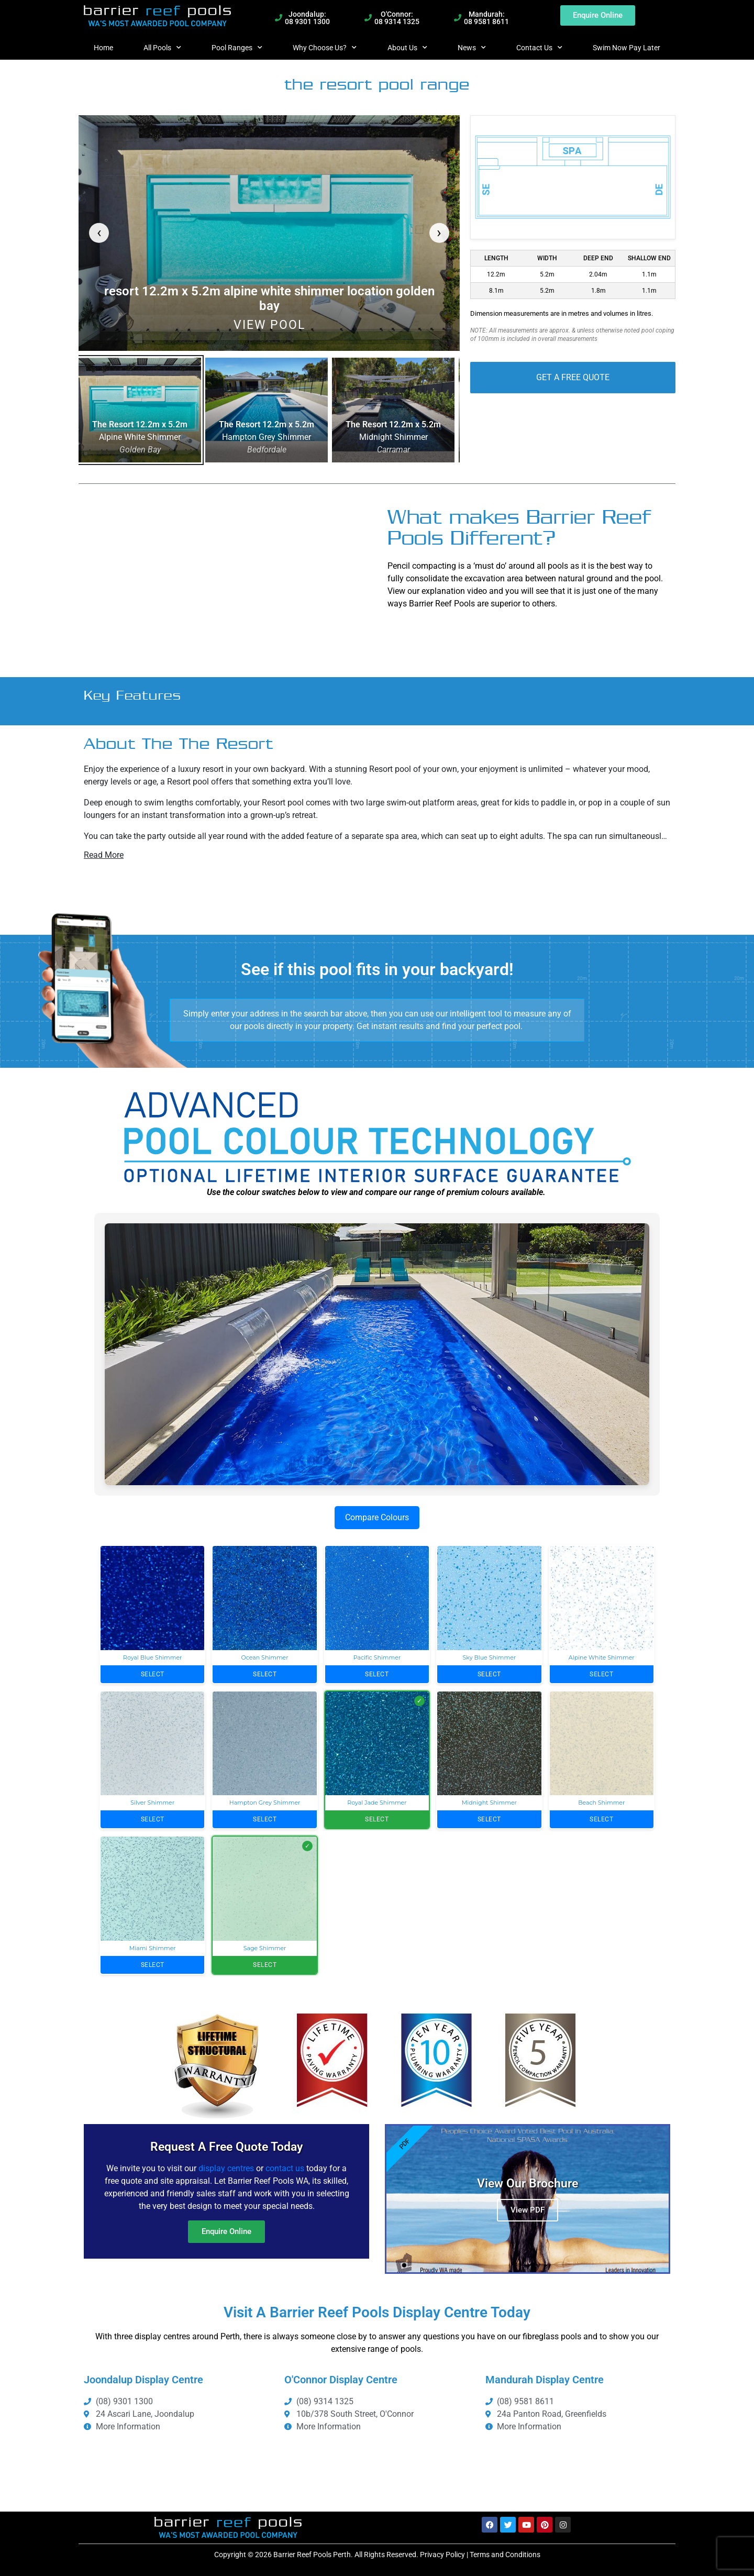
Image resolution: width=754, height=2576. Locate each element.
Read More (104, 855)
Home (103, 47)
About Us (407, 48)
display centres (226, 2168)
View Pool (269, 324)
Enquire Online (226, 2231)
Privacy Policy (442, 2554)
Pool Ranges (237, 48)
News (472, 48)
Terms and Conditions (505, 2554)
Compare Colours (377, 1517)
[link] (269, 233)
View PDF (528, 2210)
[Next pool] (439, 233)
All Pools (162, 48)
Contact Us (539, 48)
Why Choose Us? (325, 48)
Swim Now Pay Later (626, 47)
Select (152, 1674)
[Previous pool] (99, 233)
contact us (284, 2168)
